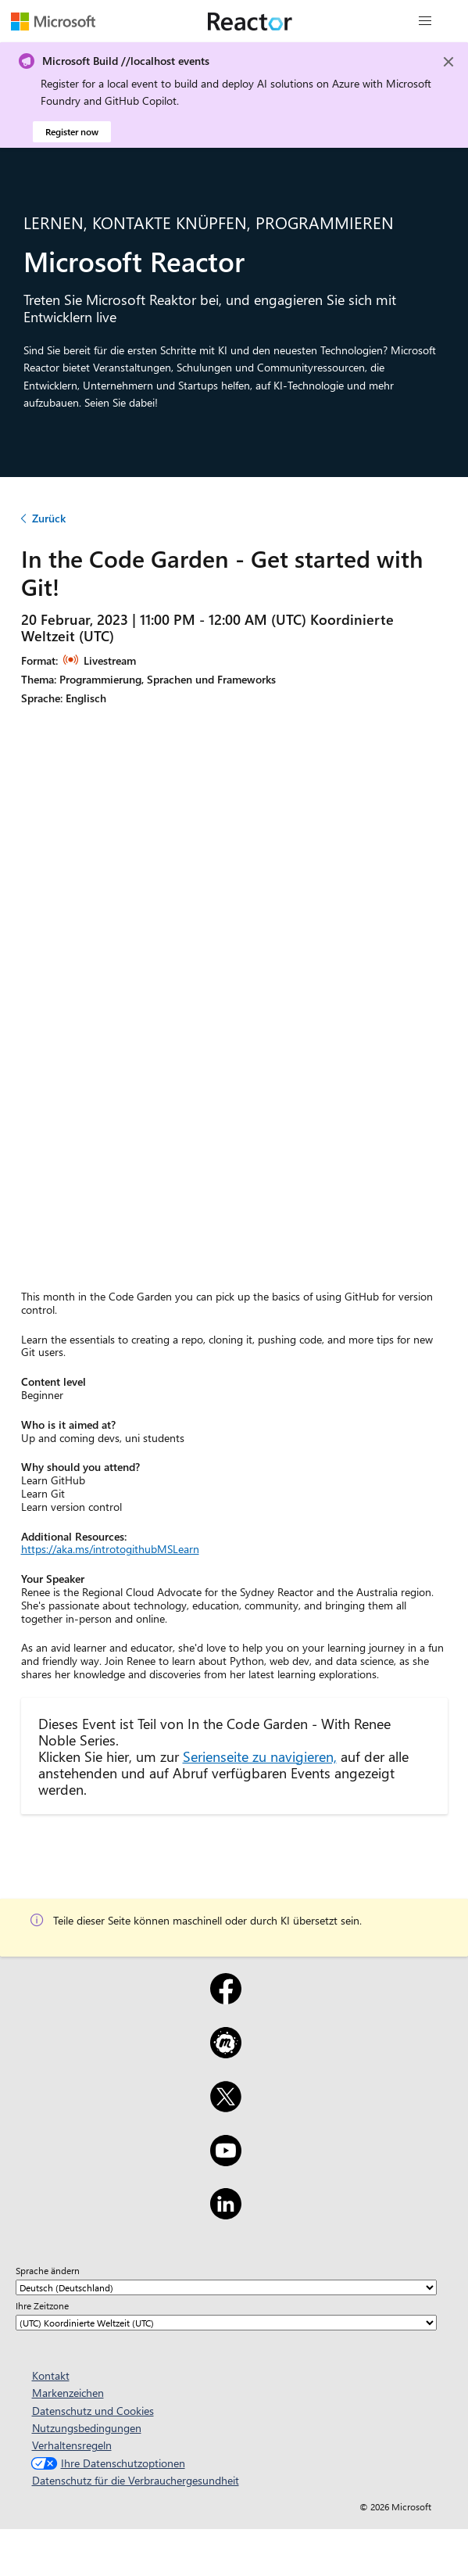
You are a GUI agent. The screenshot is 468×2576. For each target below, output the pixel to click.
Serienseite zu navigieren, (260, 1756)
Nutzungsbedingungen (86, 2427)
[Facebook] (225, 1999)
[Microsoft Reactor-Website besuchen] (250, 21)
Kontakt (51, 2375)
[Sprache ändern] (226, 2287)
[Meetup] (225, 2053)
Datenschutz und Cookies (93, 2410)
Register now (71, 131)
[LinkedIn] (225, 2214)
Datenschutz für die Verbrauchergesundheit (135, 2480)
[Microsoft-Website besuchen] (53, 21)
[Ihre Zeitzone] (226, 2322)
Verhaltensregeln (72, 2445)
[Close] (448, 61)
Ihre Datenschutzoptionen (106, 2463)
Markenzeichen (68, 2392)
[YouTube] (225, 2161)
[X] (225, 2107)
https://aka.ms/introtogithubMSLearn (110, 1548)
